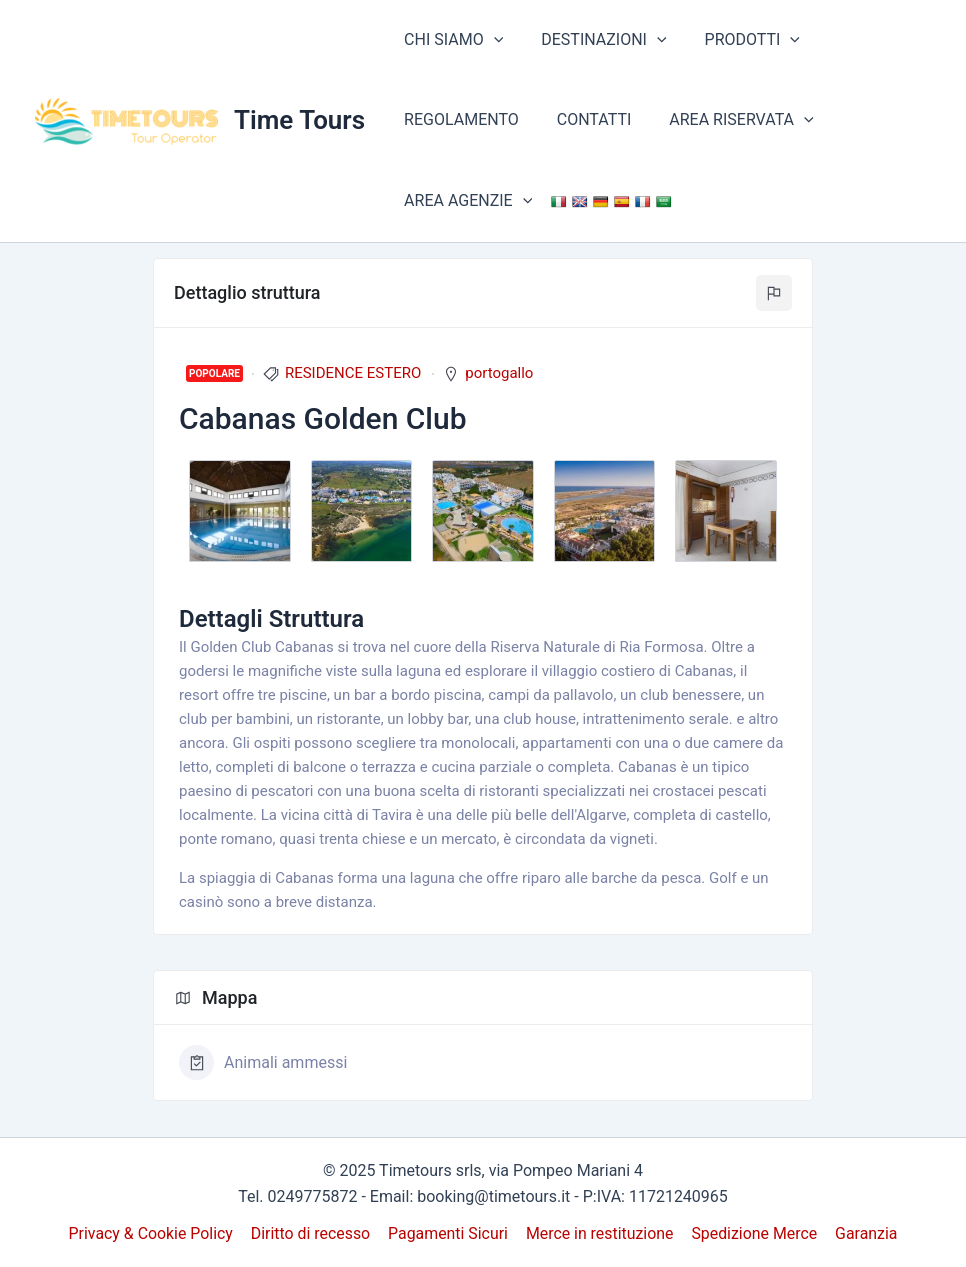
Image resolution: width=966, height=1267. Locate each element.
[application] (491, 40)
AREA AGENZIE (465, 201)
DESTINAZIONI (594, 40)
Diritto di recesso (312, 1233)
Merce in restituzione (599, 1233)
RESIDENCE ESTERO (353, 373)
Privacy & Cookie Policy (154, 1233)
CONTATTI (585, 119)
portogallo (499, 373)
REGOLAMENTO (458, 119)
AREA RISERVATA (726, 120)
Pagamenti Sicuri (448, 1233)
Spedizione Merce (753, 1233)
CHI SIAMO (450, 40)
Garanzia (864, 1233)
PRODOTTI (737, 40)
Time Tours (299, 120)
